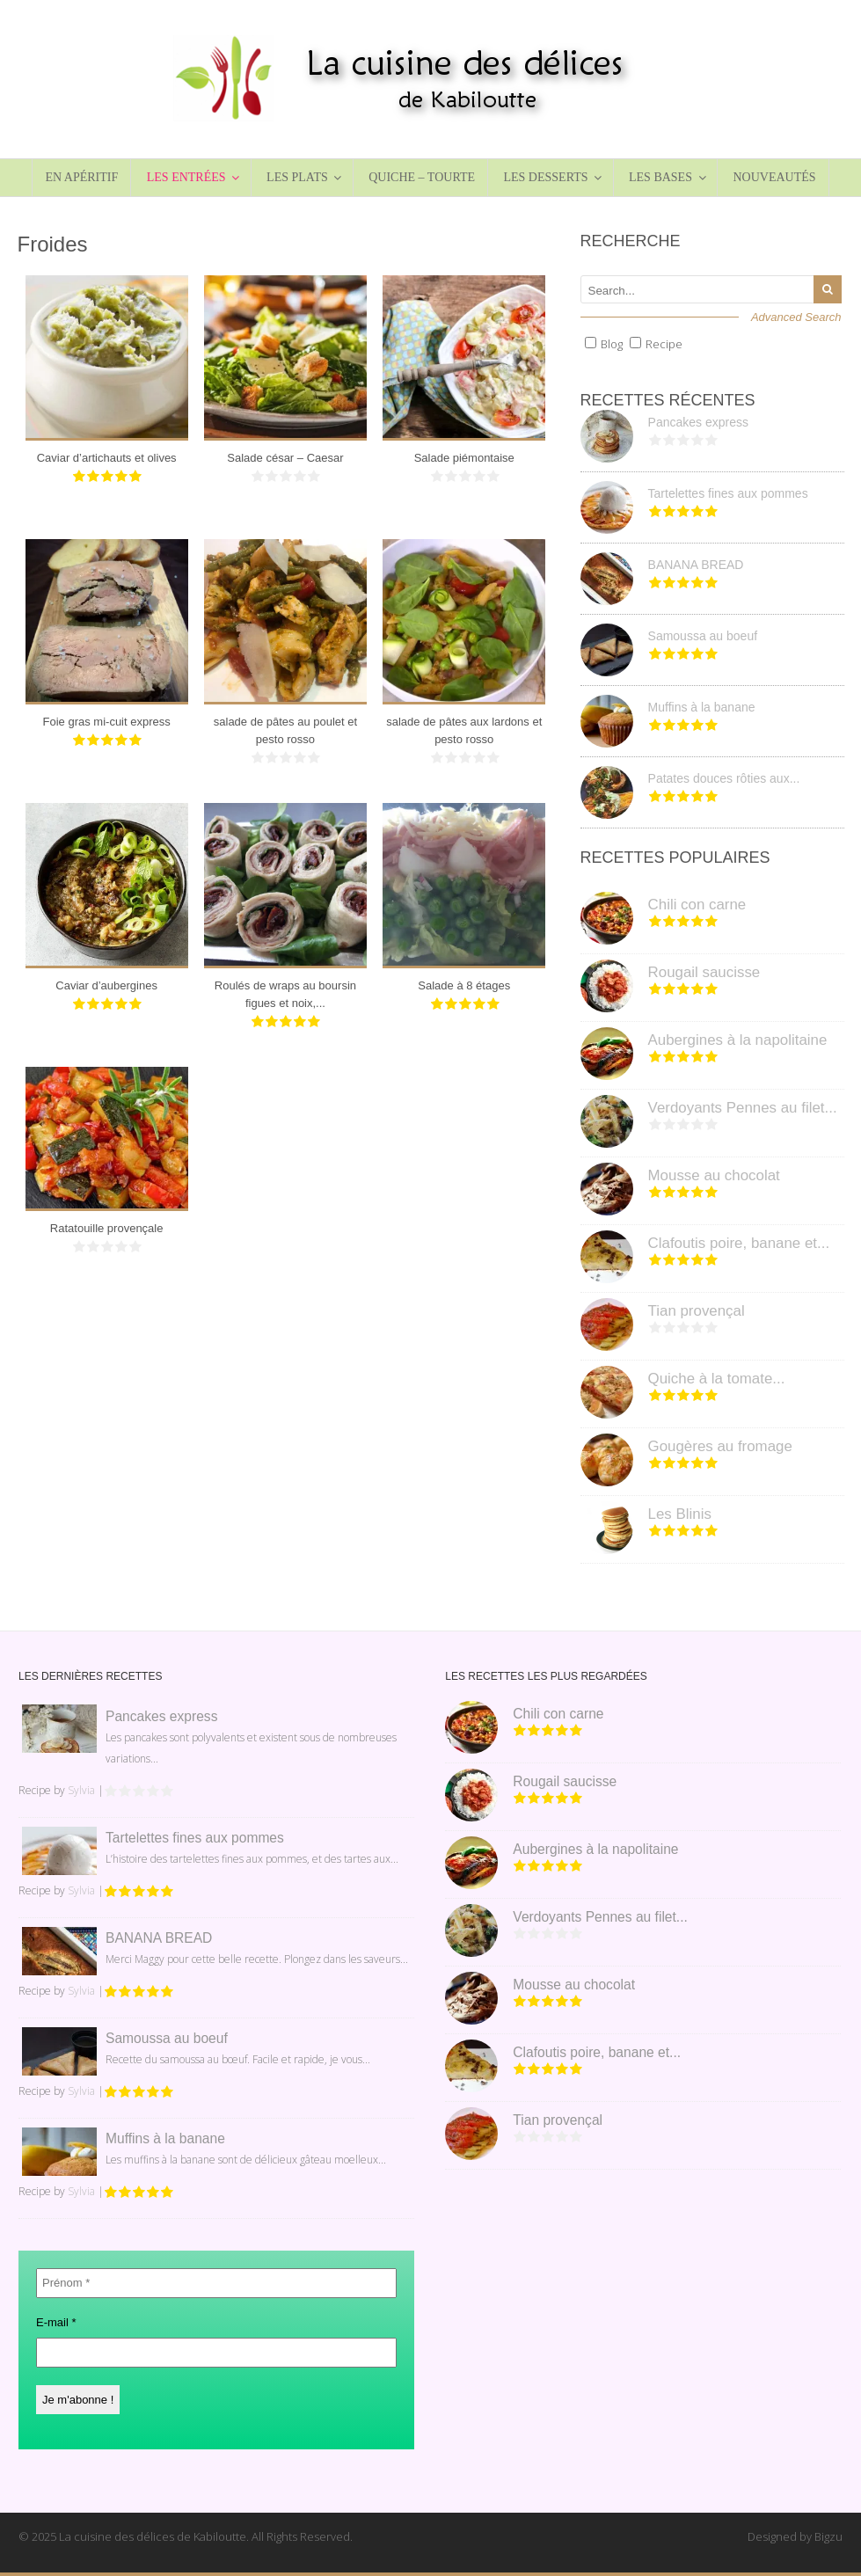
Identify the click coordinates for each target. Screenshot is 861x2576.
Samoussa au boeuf (703, 636)
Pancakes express (698, 422)
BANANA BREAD (696, 565)
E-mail (56, 2322)
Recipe (664, 344)
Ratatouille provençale (107, 1228)
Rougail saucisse (704, 972)
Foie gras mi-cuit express (107, 721)
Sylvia (81, 1790)
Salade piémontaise (464, 457)
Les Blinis (679, 1514)
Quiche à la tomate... (716, 1378)
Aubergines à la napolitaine (738, 1040)
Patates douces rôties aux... (724, 778)
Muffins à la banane (701, 707)
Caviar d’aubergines (106, 985)
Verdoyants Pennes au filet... (742, 1107)
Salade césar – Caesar (285, 457)
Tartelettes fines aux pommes (728, 493)
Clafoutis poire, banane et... (739, 1243)
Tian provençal (696, 1311)
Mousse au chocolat (714, 1175)
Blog (612, 344)
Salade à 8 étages (464, 985)
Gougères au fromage (720, 1446)
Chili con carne (697, 904)
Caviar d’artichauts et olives (107, 457)
